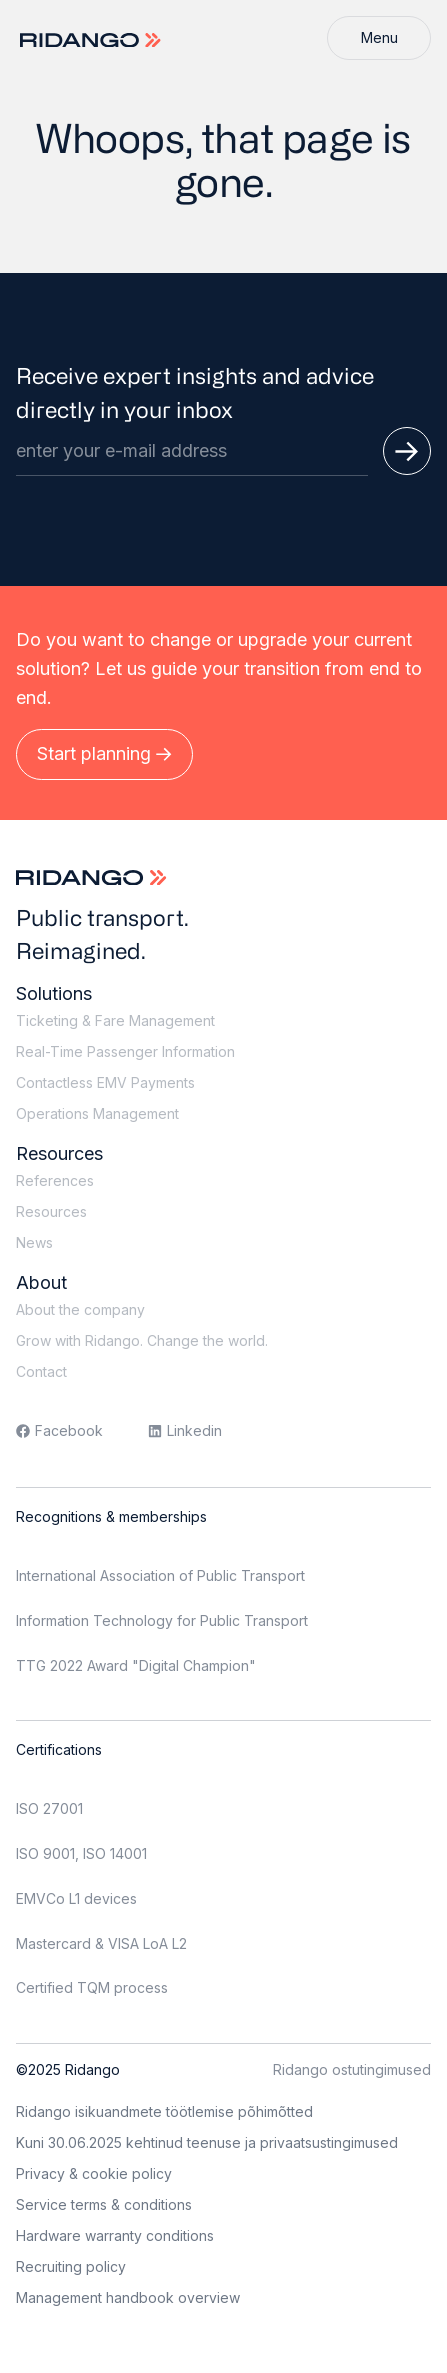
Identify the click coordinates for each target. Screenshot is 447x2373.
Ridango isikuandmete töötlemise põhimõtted (164, 2111)
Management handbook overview (128, 2297)
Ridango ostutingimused (352, 2069)
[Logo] (92, 40)
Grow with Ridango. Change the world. (142, 1340)
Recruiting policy (71, 2266)
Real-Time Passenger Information (125, 1051)
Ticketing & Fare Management (115, 1020)
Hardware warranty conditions (115, 2235)
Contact (41, 1371)
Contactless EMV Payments (105, 1082)
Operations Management (97, 1113)
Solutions (54, 993)
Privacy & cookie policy (94, 2173)
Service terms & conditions (104, 2204)
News (34, 1242)
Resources (59, 1153)
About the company (80, 1309)
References (55, 1180)
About (41, 1282)
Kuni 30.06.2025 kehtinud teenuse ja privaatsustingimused (207, 2142)
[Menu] (379, 38)
